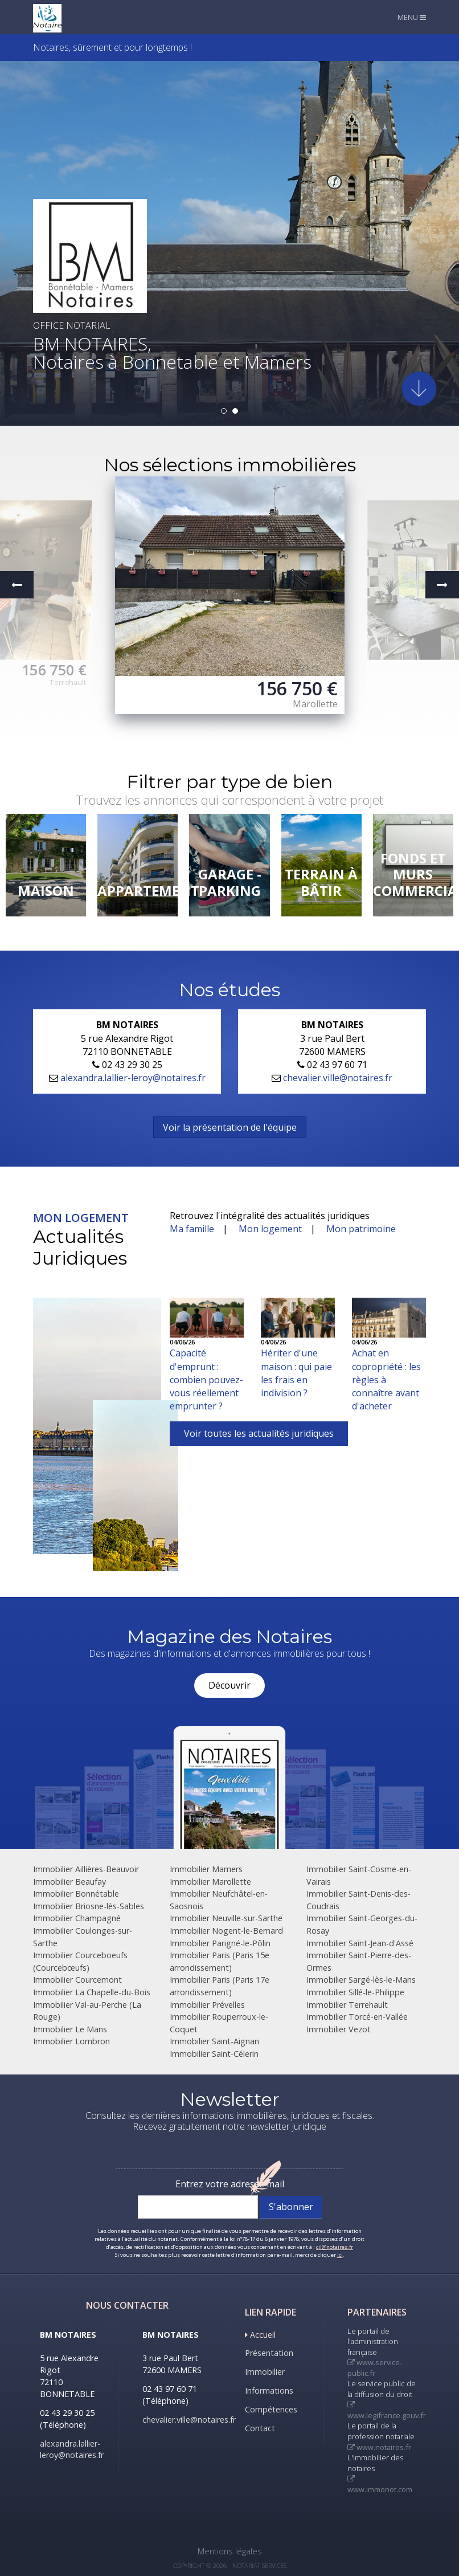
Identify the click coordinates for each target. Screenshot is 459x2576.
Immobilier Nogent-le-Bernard (226, 1930)
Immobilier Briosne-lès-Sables (88, 1906)
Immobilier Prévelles (207, 2004)
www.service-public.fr (374, 2367)
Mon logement (270, 1228)
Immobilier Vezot (338, 2029)
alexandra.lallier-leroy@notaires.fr (133, 1077)
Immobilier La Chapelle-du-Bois (91, 1992)
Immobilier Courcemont (77, 1979)
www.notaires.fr (379, 2447)
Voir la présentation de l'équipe (230, 1127)
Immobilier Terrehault (347, 2004)
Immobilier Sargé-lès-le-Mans (361, 1979)
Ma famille (192, 1228)
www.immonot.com (379, 2485)
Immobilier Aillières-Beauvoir (86, 1869)
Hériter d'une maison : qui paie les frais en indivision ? (296, 1373)
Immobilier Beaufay (69, 1881)
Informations (269, 2390)
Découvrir (229, 1685)
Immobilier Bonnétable (76, 1893)
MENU (411, 17)
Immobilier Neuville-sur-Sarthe (226, 1918)
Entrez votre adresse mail (229, 2184)
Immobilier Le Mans (70, 2029)
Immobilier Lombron (71, 2041)
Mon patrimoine (361, 1228)
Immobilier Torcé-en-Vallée (357, 2016)
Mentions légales (230, 2551)
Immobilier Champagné (77, 1918)
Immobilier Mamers (206, 1869)
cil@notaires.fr (334, 2247)
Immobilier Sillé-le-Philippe (355, 1992)
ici (340, 2255)
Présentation (269, 2352)
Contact (260, 2428)
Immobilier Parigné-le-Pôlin (220, 1943)
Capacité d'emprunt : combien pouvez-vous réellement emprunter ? (206, 1379)
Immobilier (265, 2371)
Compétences (271, 2409)
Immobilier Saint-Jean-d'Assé (359, 1943)
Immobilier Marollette (210, 1881)
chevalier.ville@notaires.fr (337, 1077)
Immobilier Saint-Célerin (214, 2053)
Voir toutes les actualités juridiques (259, 1433)
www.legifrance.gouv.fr (386, 2411)
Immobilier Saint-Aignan (214, 2041)
